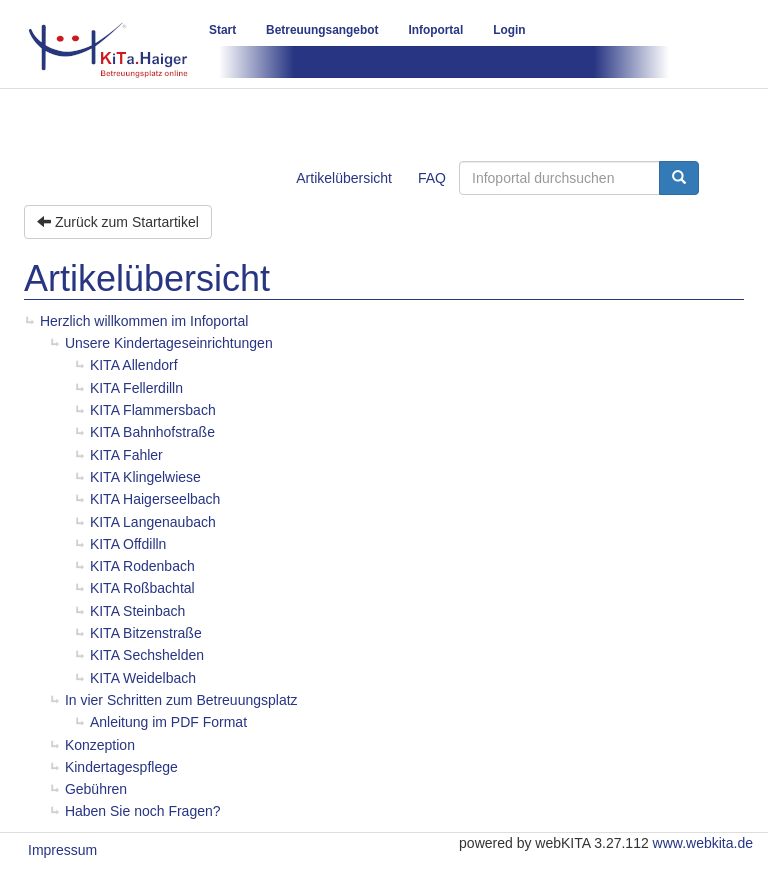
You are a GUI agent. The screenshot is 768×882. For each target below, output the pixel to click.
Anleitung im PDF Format (168, 722)
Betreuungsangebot (322, 30)
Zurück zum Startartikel (118, 222)
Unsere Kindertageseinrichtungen (169, 343)
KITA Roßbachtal (142, 588)
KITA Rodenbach (142, 566)
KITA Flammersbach (153, 410)
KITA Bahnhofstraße (152, 432)
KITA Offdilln (128, 544)
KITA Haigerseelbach (155, 499)
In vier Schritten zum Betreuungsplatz (181, 700)
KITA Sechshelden (147, 655)
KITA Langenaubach (153, 522)
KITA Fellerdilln (136, 388)
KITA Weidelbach (143, 678)
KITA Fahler (126, 455)
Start (222, 30)
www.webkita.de (703, 843)
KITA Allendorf (134, 365)
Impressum (62, 850)
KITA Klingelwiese (145, 477)
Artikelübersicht (344, 178)
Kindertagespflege (121, 767)
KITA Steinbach (137, 611)
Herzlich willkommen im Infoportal (144, 321)
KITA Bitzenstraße (146, 633)
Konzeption (100, 745)
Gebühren (96, 789)
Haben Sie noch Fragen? (143, 811)
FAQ (432, 178)
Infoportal (435, 30)
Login (509, 30)
